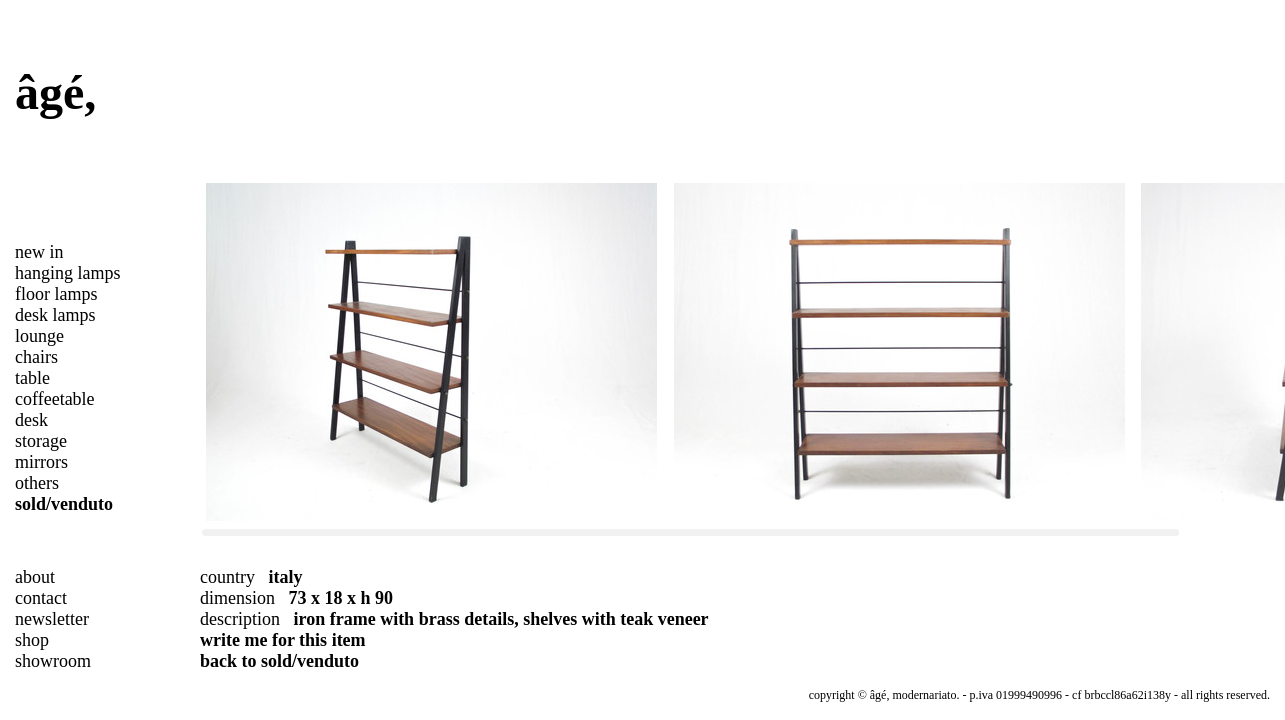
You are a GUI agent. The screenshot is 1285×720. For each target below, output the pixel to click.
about (35, 577)
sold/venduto (64, 504)
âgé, (55, 92)
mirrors (41, 462)
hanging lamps (68, 273)
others (37, 483)
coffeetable (55, 399)
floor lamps (56, 294)
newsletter (52, 619)
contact (41, 598)
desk (31, 420)
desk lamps (55, 315)
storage (41, 441)
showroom (53, 661)
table (32, 378)
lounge (39, 336)
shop (32, 640)
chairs (36, 357)
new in (39, 252)
